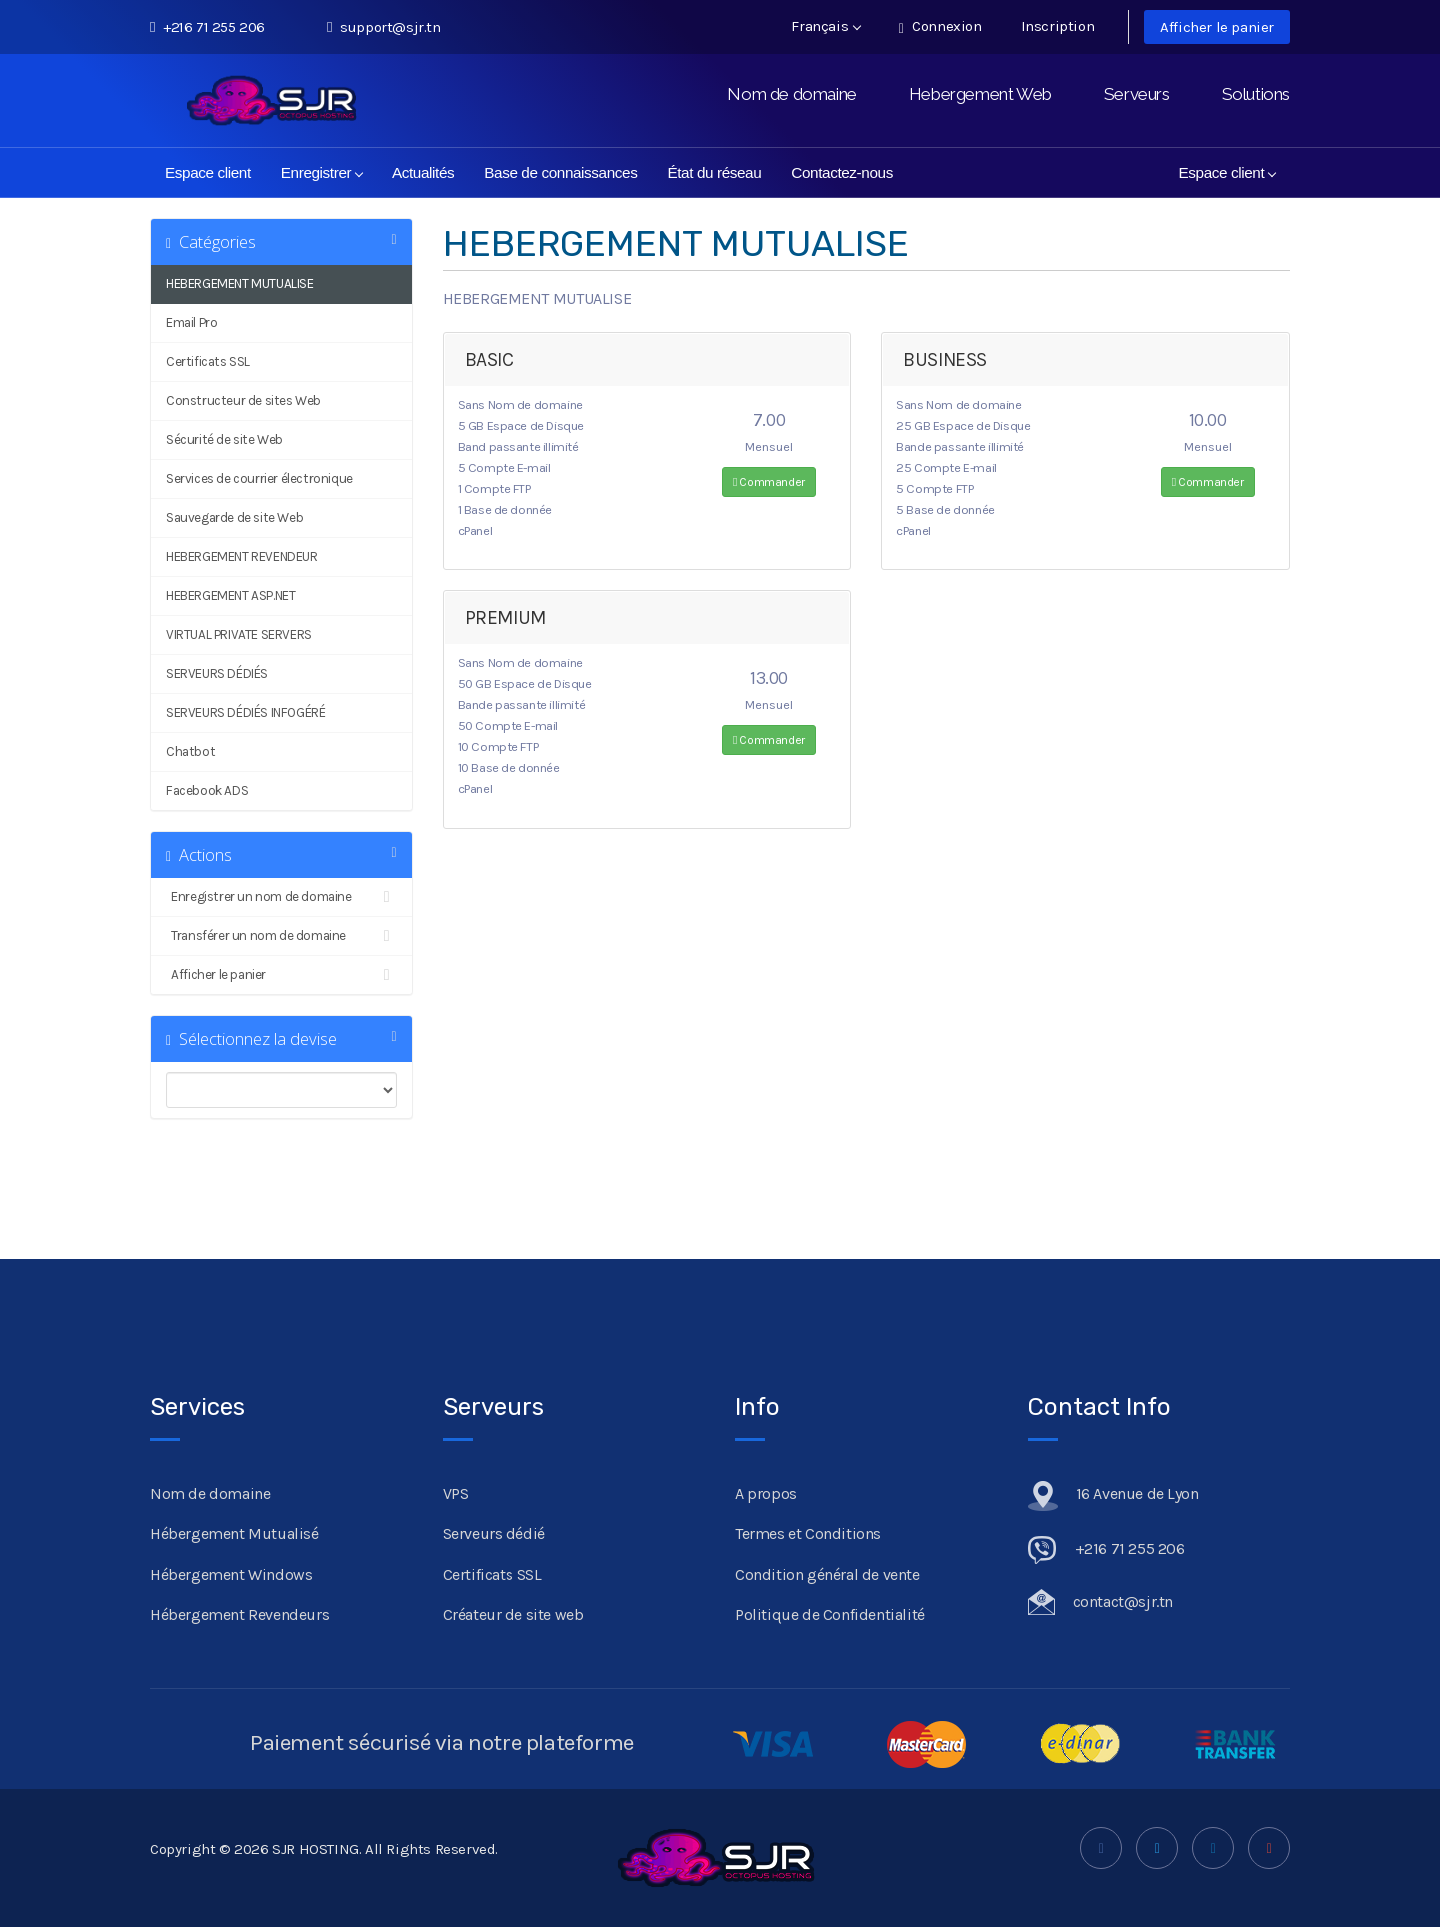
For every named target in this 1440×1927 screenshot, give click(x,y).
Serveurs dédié (494, 1533)
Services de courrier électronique (259, 478)
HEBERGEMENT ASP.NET (230, 595)
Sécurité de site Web (224, 439)
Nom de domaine (791, 94)
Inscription (1058, 26)
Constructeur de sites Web (243, 400)
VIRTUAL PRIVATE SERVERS (239, 634)
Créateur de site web (513, 1614)
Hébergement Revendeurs (239, 1614)
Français (826, 26)
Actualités (423, 172)
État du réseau (714, 172)
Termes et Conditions (808, 1533)
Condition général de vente (827, 1574)
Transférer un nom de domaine (281, 936)
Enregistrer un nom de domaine (281, 897)
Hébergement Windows (231, 1574)
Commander (769, 482)
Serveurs (1137, 94)
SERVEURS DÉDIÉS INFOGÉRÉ (245, 712)
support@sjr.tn (383, 27)
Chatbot (190, 751)
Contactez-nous (842, 172)
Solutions (1256, 94)
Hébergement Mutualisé (234, 1533)
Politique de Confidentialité (830, 1614)
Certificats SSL (208, 361)
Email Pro (191, 322)
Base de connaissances (560, 172)
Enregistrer (322, 172)
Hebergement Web (980, 94)
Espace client (208, 172)
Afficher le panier (1217, 27)
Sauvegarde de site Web (234, 517)
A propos (766, 1493)
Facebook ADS (207, 790)
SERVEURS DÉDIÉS (217, 673)
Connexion (940, 26)
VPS (456, 1493)
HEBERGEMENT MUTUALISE (240, 283)
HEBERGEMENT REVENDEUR (242, 556)
